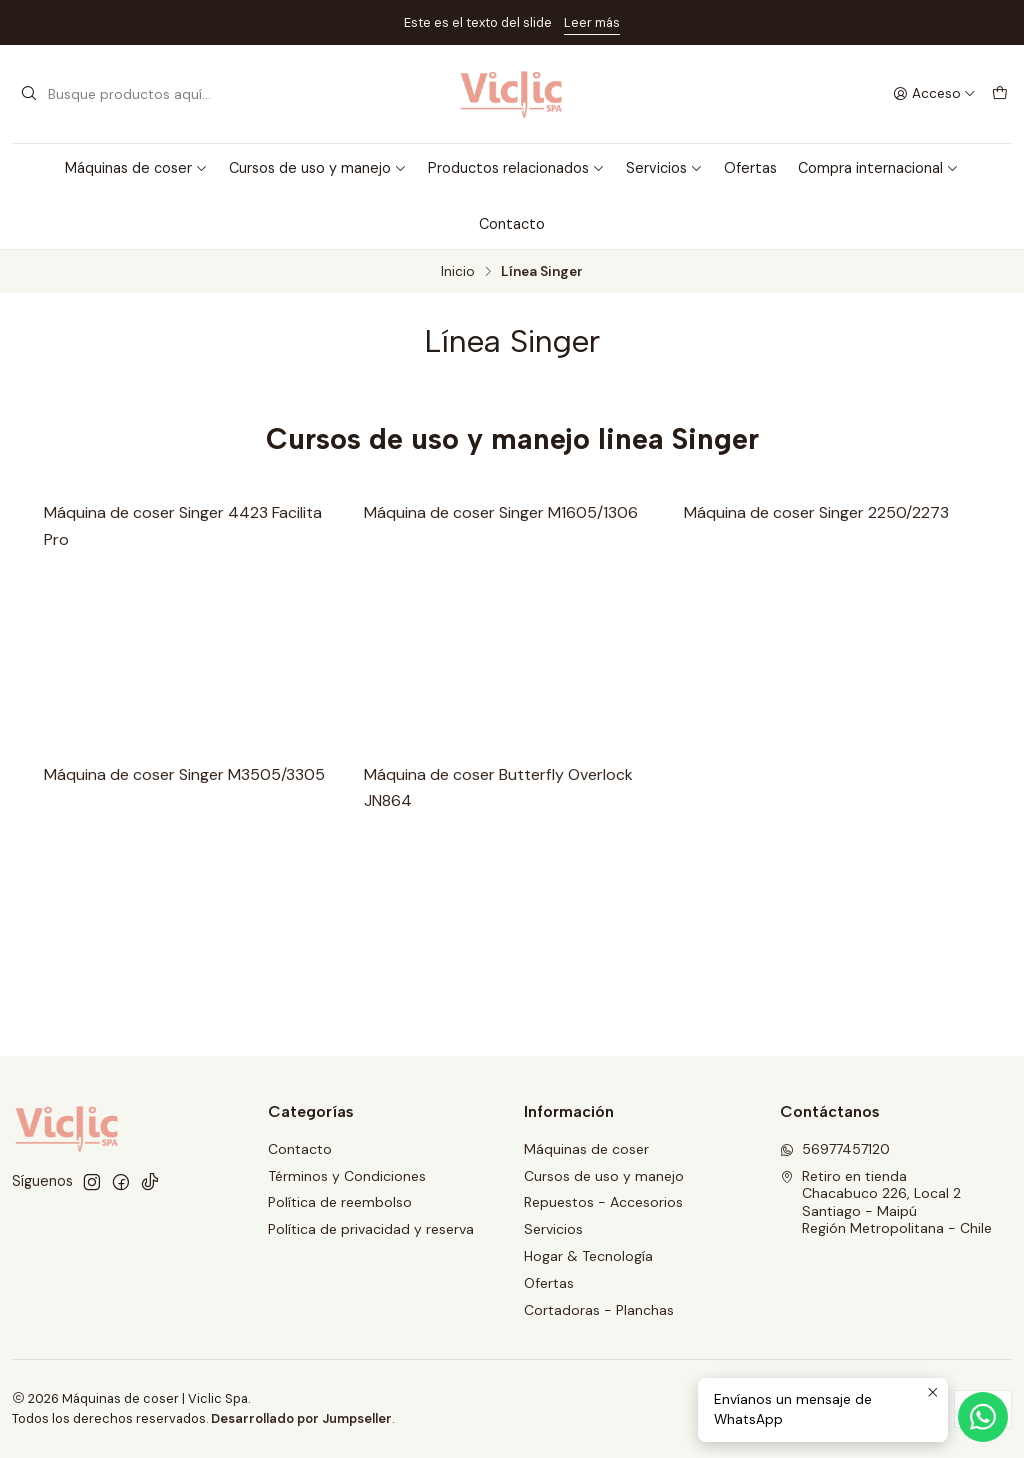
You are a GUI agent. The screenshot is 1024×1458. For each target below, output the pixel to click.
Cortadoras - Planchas (599, 1310)
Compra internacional (878, 168)
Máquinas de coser (136, 168)
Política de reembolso (340, 1202)
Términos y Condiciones (347, 1176)
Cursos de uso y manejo (318, 168)
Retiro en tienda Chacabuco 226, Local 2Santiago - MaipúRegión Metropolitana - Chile (886, 1202)
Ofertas (750, 168)
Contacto (512, 224)
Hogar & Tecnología (588, 1256)
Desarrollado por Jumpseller (301, 1418)
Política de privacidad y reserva (371, 1229)
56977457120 (835, 1149)
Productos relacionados (516, 168)
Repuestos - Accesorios (603, 1202)
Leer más (592, 22)
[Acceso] (934, 94)
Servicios (664, 168)
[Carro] (1000, 94)
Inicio (458, 272)
